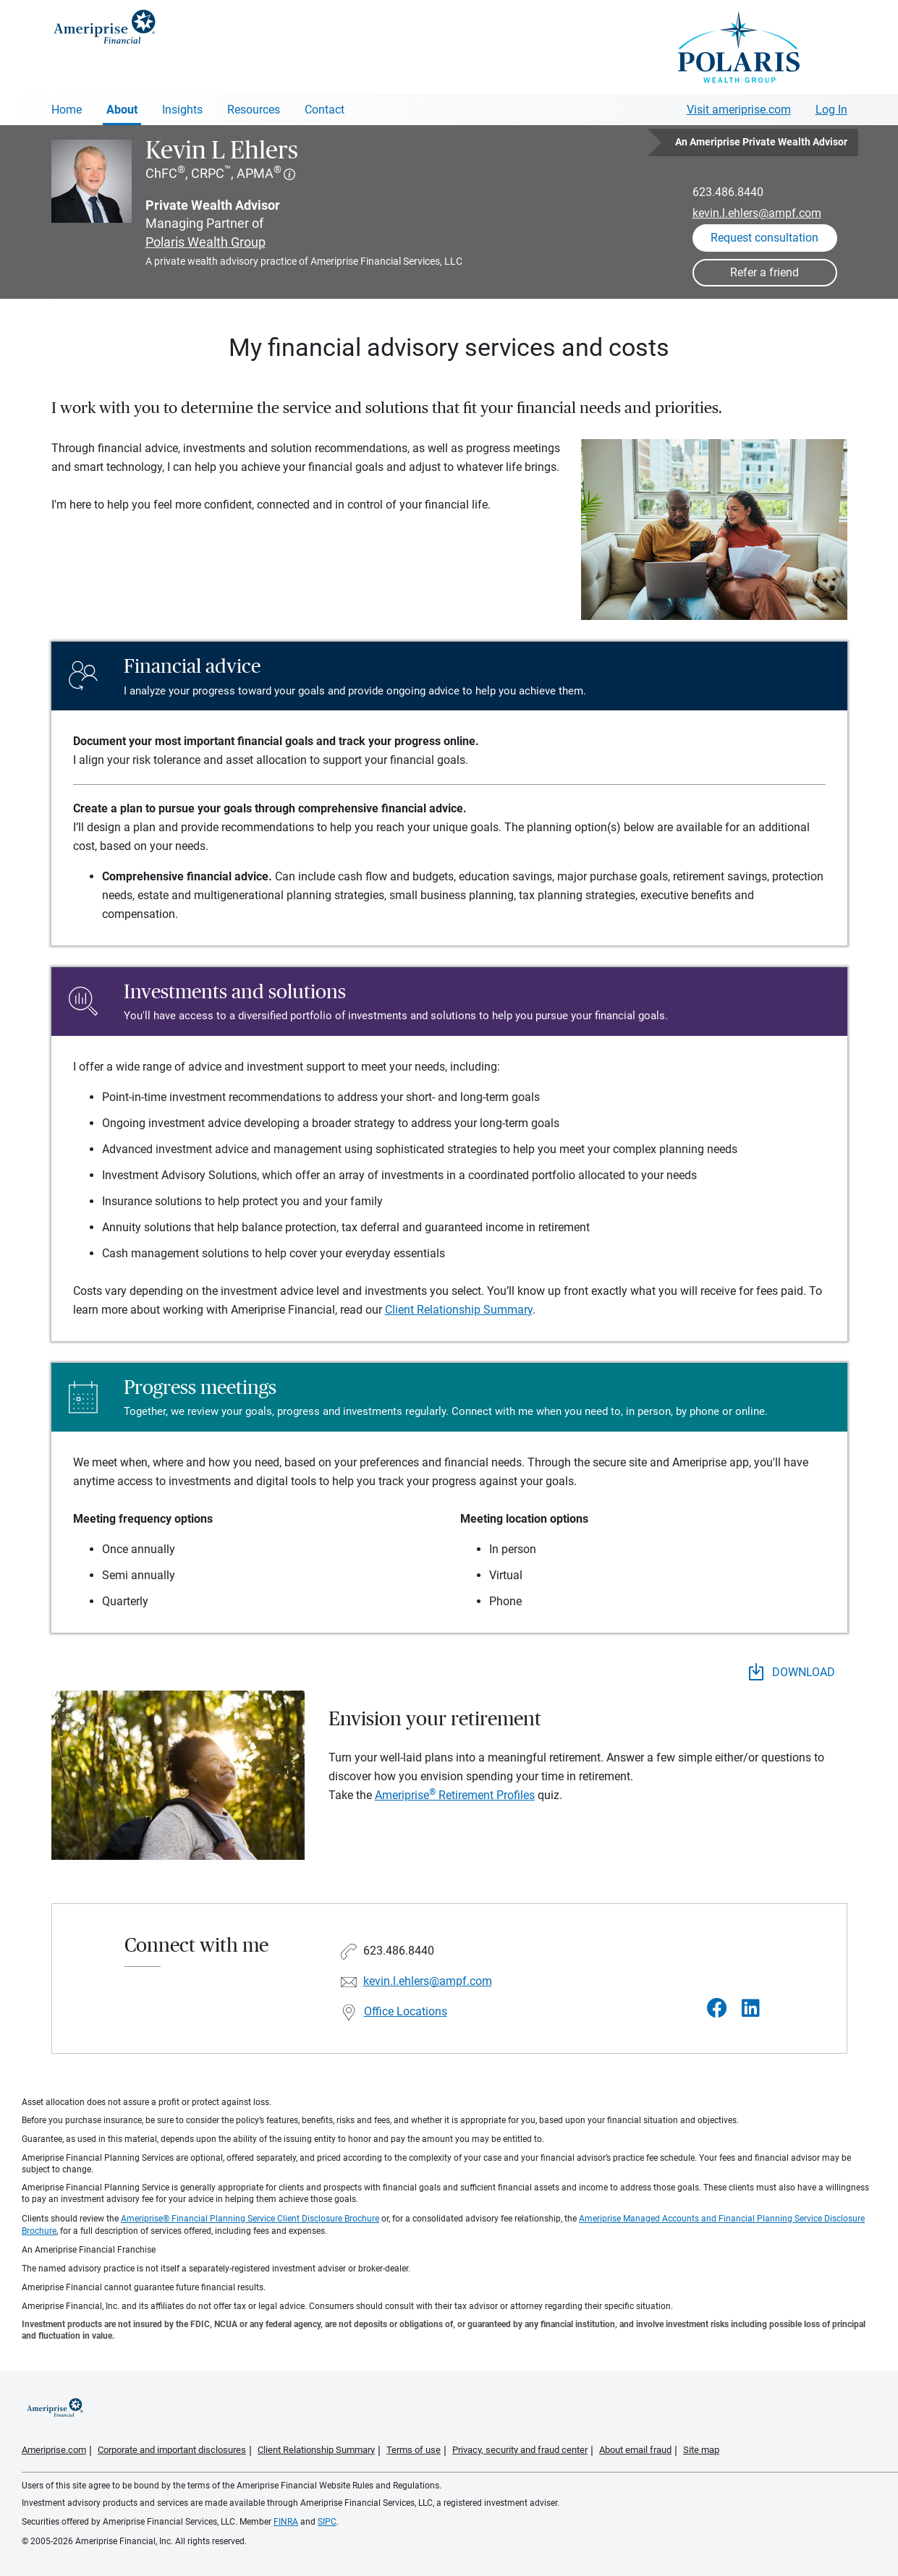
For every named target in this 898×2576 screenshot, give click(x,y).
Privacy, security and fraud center (520, 2449)
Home (66, 109)
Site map (701, 2449)
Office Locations (405, 2011)
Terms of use (413, 2449)
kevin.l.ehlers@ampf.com (756, 213)
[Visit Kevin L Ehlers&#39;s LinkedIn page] (751, 2008)
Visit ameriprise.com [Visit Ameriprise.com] (739, 109)
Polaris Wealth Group (205, 242)
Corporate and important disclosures (172, 2449)
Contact (324, 109)
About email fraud (635, 2449)
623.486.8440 (727, 192)
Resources (253, 109)
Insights (182, 109)
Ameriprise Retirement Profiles (455, 1795)
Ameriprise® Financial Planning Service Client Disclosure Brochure (250, 2219)
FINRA (286, 2522)
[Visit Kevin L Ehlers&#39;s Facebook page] (717, 2008)
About (121, 109)
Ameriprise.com (54, 2449)
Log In (831, 109)
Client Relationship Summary (459, 1310)
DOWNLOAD (792, 1671)
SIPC (327, 2522)
